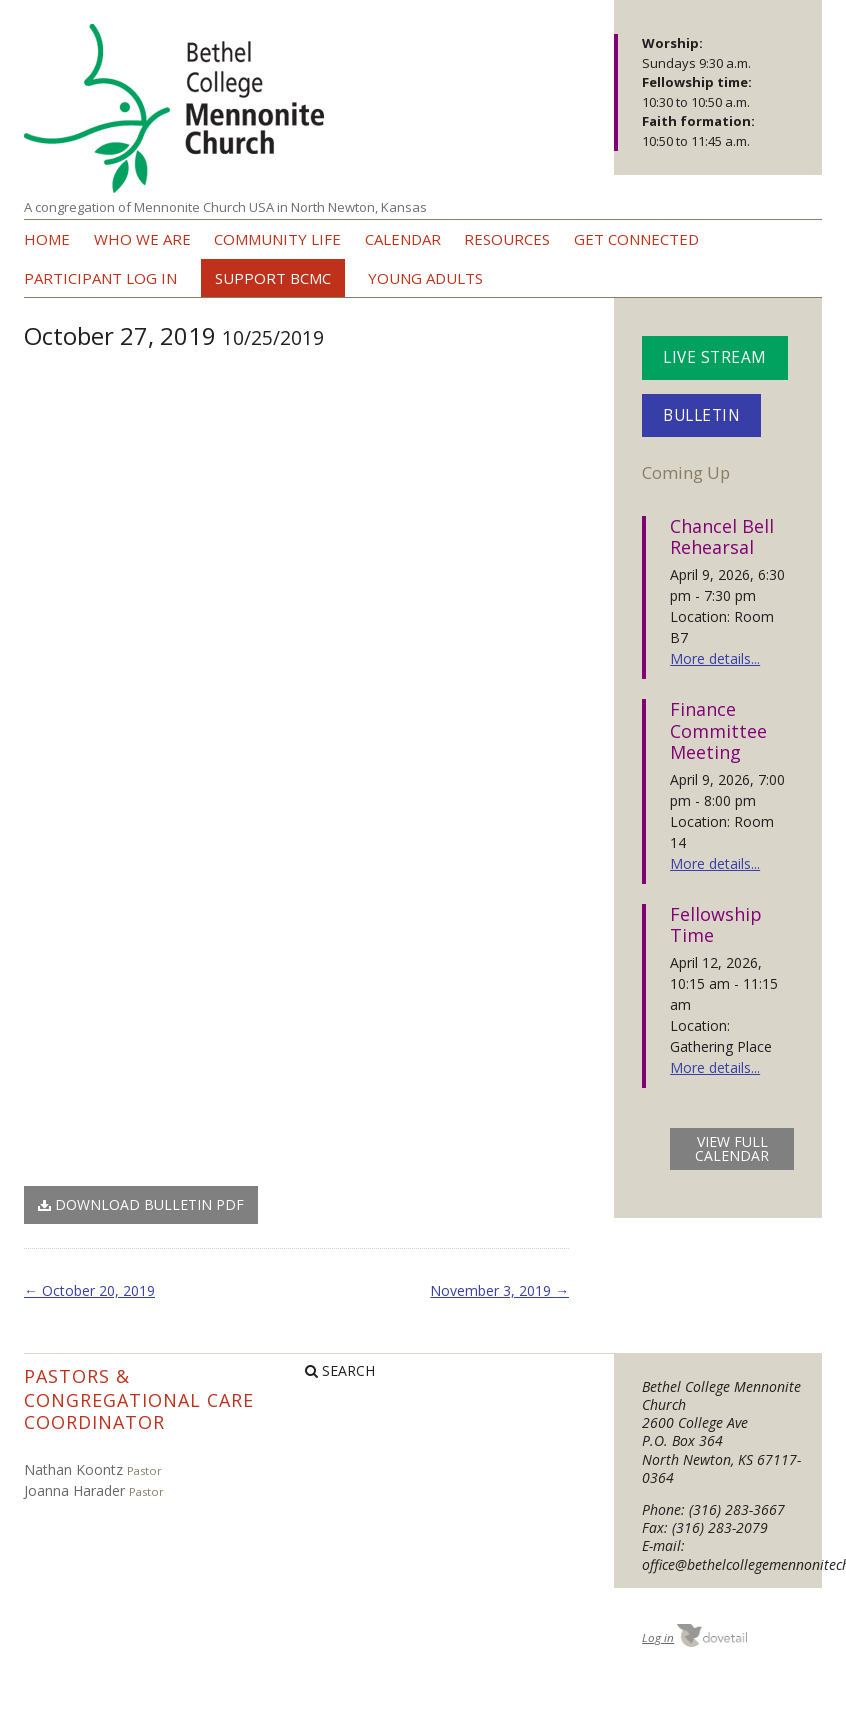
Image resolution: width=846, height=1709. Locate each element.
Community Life (277, 239)
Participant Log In (100, 278)
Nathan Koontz (73, 1469)
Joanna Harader (74, 1490)
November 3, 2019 (499, 1290)
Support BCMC (273, 278)
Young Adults (425, 278)
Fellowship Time (716, 925)
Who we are (142, 239)
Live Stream (715, 357)
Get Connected (636, 239)
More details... (715, 658)
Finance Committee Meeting (718, 730)
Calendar (403, 239)
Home (47, 239)
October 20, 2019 (89, 1290)
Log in (658, 1637)
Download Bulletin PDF (141, 1204)
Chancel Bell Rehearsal (722, 537)
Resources (507, 239)
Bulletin (701, 415)
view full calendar (732, 1148)
